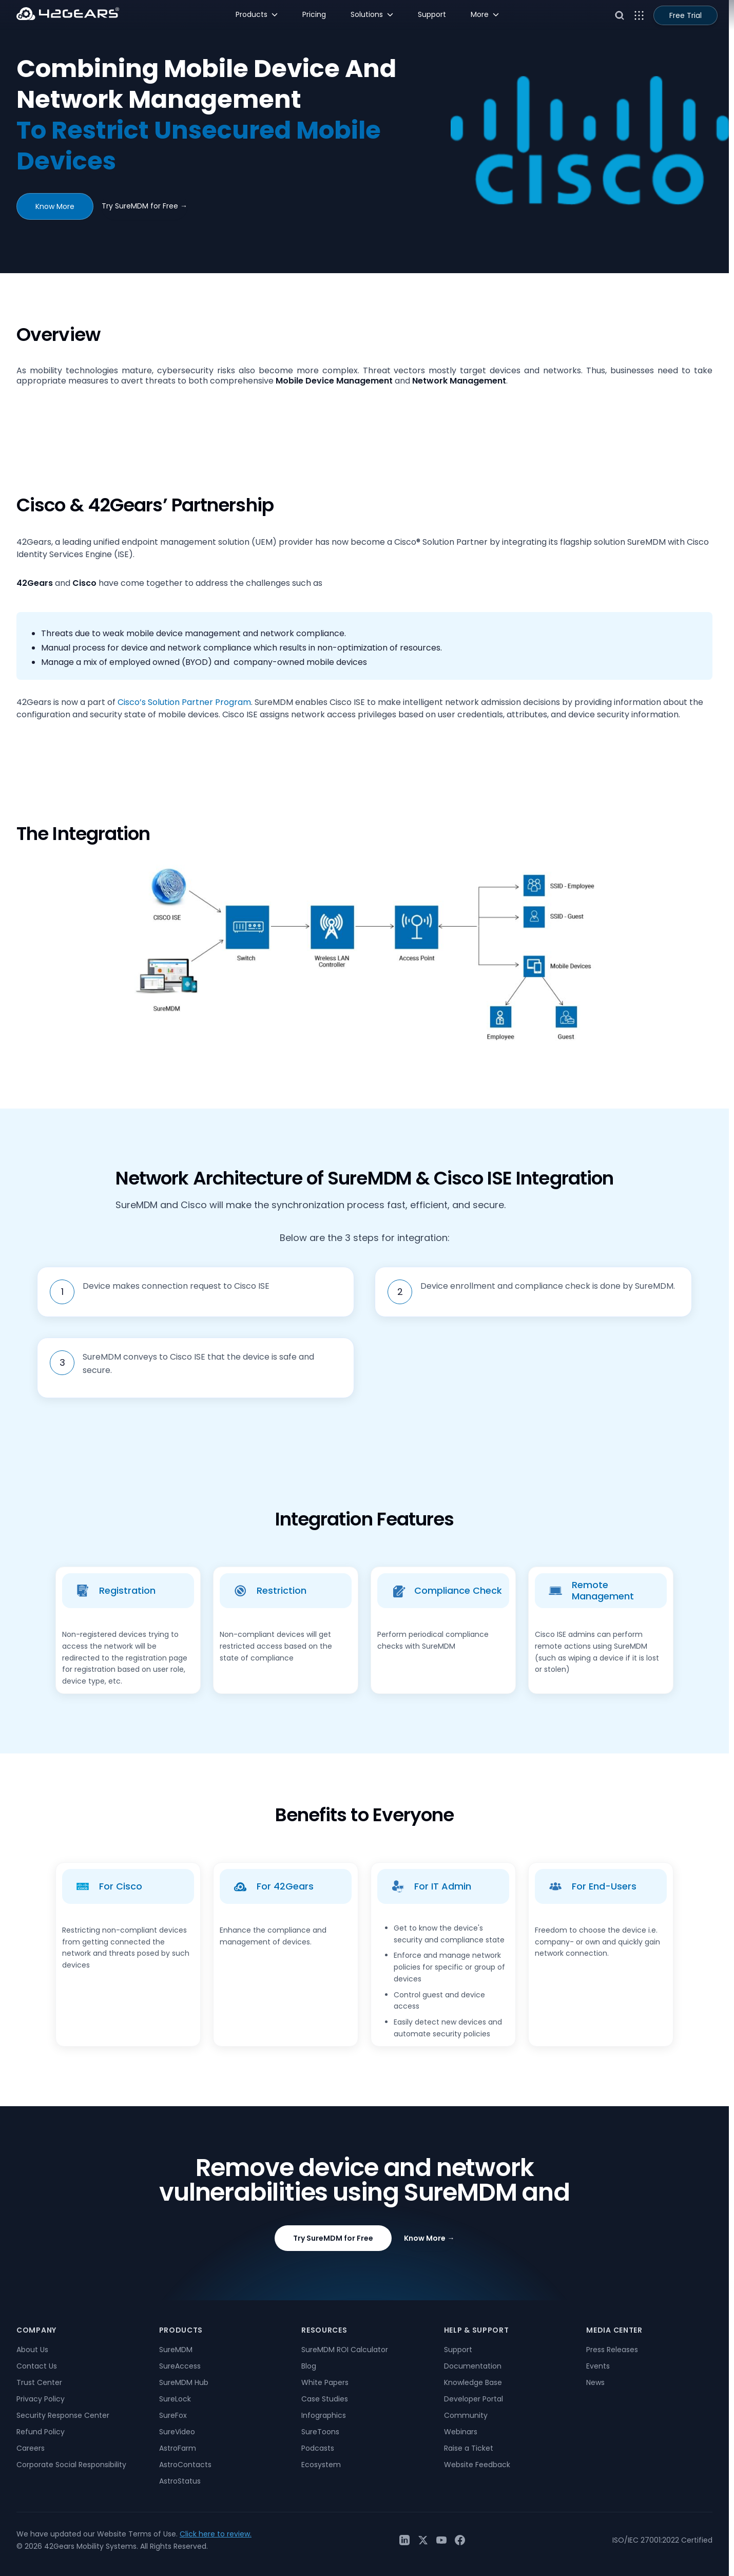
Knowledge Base (473, 2382)
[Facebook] (460, 2540)
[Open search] (619, 15)
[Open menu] (639, 15)
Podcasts (317, 2448)
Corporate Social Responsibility (71, 2464)
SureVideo (177, 2432)
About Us (32, 2349)
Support (458, 2349)
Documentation (472, 2366)
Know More (54, 206)
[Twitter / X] (423, 2540)
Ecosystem (321, 2464)
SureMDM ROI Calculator (344, 2349)
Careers (30, 2448)
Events (598, 2366)
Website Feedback (477, 2464)
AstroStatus (180, 2481)
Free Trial (685, 15)
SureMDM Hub (183, 2382)
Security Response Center (62, 2415)
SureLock (175, 2399)
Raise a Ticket (468, 2448)
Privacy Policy (40, 2399)
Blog (308, 2366)
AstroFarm (177, 2448)
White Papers (325, 2382)
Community (466, 2415)
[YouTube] (441, 2540)
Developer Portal (473, 2399)
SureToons (320, 2432)
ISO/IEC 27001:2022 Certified (662, 2540)
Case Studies (324, 2399)
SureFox (173, 2415)
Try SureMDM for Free (144, 206)
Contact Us (36, 2366)
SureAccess (180, 2366)
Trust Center (39, 2382)
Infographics (323, 2415)
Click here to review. (216, 2534)
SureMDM (175, 2349)
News (595, 2382)
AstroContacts (185, 2464)
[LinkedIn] (404, 2540)
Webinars (460, 2432)
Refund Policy (40, 2432)
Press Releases (612, 2349)
